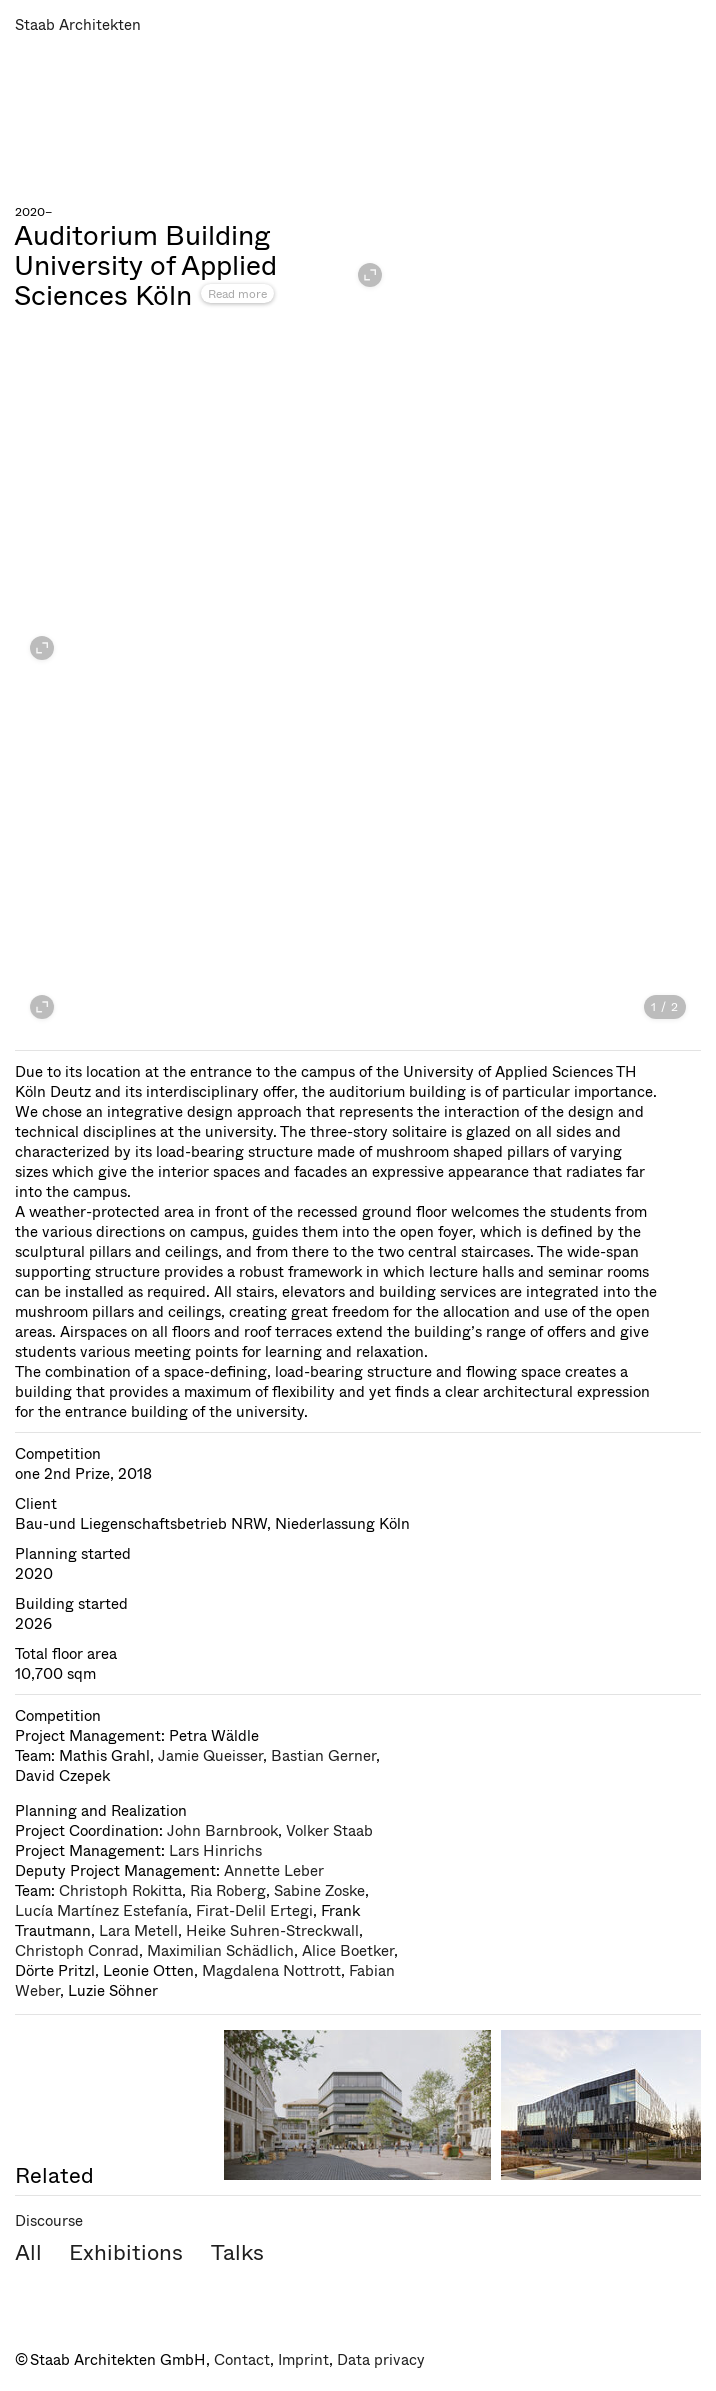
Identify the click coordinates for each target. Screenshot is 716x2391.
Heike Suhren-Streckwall (272, 1931)
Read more (237, 294)
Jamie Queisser (210, 1756)
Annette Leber (274, 1871)
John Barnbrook (222, 1831)
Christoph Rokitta (120, 1891)
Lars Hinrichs (215, 1851)
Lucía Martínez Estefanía (101, 1911)
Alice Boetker (348, 1951)
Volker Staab (329, 1831)
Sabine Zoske (319, 1891)
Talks (237, 2252)
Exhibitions (126, 2252)
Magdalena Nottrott (271, 1971)
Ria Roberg (228, 1891)
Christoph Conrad (77, 1951)
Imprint (303, 2360)
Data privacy (381, 2360)
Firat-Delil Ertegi (254, 1911)
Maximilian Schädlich (220, 1951)
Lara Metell (138, 1931)
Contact (242, 2360)
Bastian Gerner (323, 1756)
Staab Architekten (78, 25)
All (28, 2252)
